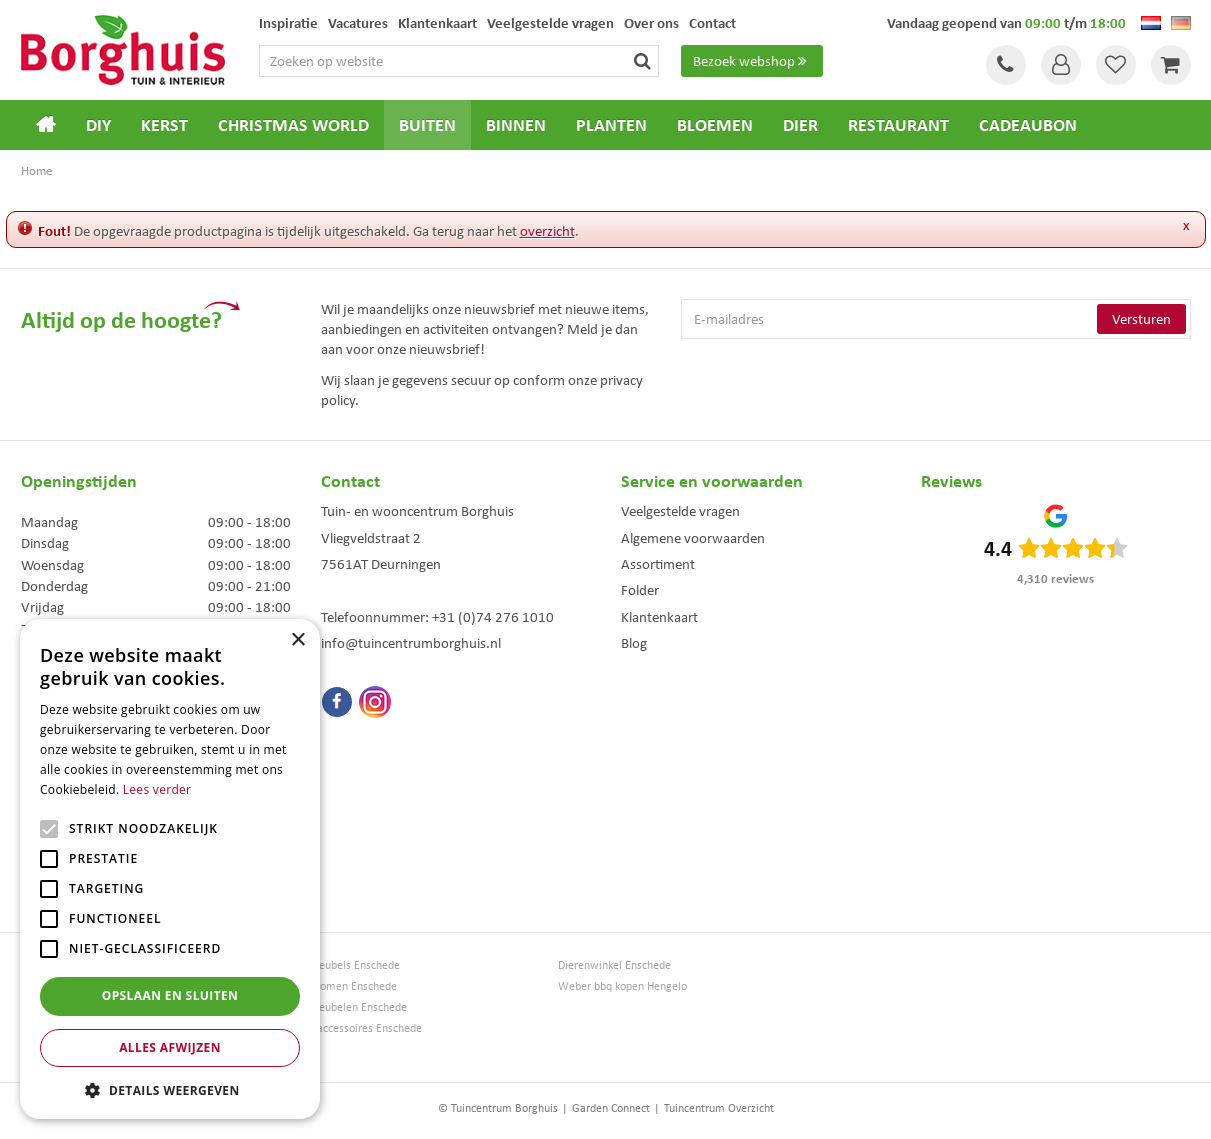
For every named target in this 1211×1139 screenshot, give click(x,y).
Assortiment (658, 564)
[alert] (170, 869)
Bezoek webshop (752, 61)
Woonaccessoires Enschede (355, 1028)
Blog (634, 643)
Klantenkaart (659, 617)
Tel (1006, 65)
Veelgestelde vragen (680, 511)
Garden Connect (611, 1108)
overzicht (547, 231)
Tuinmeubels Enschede (344, 965)
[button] (170, 1089)
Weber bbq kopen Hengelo (622, 986)
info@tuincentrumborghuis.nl (411, 643)
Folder (640, 590)
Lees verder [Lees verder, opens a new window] (157, 789)
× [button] (297, 640)
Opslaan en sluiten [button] (170, 995)
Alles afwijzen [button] (170, 1047)
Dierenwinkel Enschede (614, 965)
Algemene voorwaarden (693, 538)
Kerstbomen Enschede (343, 986)
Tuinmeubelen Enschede (348, 1007)
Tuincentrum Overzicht (719, 1108)
